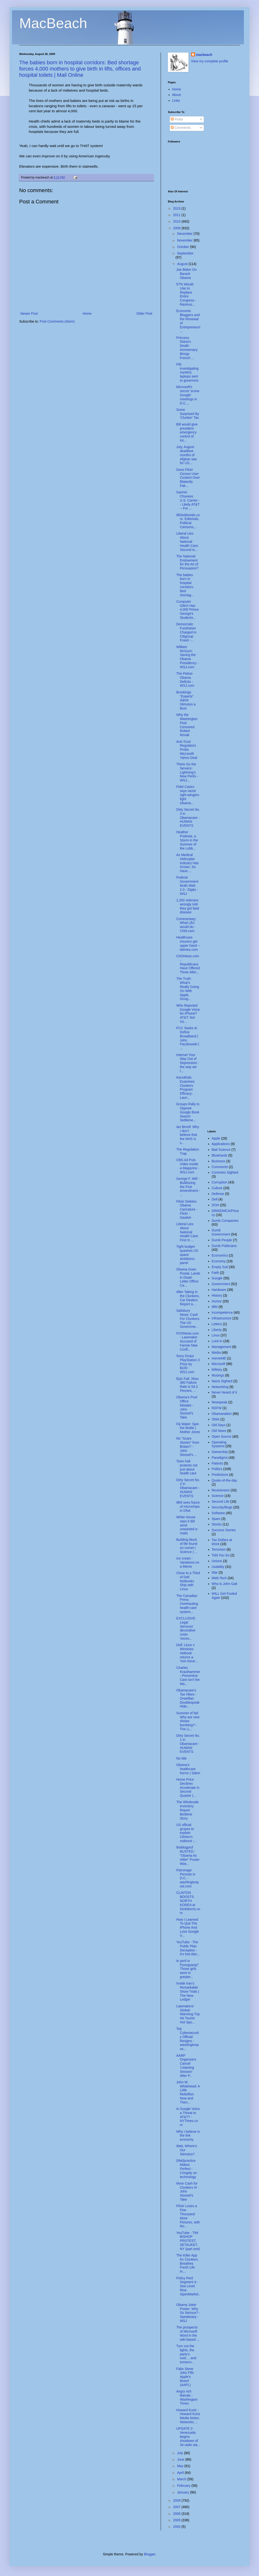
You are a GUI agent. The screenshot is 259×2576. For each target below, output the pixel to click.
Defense (218, 1194)
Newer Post (29, 313)
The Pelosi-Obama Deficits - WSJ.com (185, 679)
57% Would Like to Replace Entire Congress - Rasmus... (186, 294)
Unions (217, 1561)
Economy (219, 1261)
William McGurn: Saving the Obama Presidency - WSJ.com (187, 657)
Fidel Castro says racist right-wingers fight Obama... (187, 795)
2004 (177, 2527)
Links (176, 100)
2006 (177, 2514)
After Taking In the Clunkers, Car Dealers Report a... (188, 1298)
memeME (219, 1358)
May (180, 2466)
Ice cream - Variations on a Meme (187, 1562)
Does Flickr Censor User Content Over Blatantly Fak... (188, 478)
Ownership (220, 1452)
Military (217, 1369)
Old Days (219, 1425)
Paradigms (220, 1457)
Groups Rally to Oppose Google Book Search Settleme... (187, 1112)
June (181, 2459)
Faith (215, 1273)
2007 (177, 2507)
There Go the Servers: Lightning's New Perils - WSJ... (187, 772)
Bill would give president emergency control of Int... (187, 432)
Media (216, 1352)
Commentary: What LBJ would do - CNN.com (186, 925)
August (182, 264)
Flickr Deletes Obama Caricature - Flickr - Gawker (186, 1209)
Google (217, 1278)
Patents (217, 1463)
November (185, 240)
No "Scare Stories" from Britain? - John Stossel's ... (187, 1446)
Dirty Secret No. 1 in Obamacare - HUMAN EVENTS (188, 1744)
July (180, 2453)
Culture (217, 1188)
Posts (177, 119)
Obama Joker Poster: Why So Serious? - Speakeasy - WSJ (188, 2313)
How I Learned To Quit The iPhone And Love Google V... (187, 1928)
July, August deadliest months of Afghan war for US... (186, 455)
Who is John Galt (224, 1584)
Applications (221, 1144)
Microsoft (218, 1364)
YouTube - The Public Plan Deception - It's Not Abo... (188, 1948)
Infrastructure (221, 1318)
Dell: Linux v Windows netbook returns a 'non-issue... (187, 1653)
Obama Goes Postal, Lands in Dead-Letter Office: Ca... (188, 1277)
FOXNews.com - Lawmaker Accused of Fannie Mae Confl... (187, 1341)
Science (218, 1496)
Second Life (221, 1501)
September (185, 253)
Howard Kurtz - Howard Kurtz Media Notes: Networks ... (188, 2416)
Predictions (220, 1475)
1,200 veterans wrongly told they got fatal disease (187, 906)
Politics (217, 1469)
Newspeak (219, 1402)
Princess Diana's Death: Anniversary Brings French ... (187, 348)
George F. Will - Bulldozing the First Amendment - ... (188, 1187)
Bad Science (221, 1150)
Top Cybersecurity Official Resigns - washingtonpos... (187, 2039)
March (182, 2479)
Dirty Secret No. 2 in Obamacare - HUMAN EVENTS (188, 1488)
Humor (217, 1301)
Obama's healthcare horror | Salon (188, 1769)
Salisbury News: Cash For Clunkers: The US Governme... (188, 1319)
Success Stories (224, 1530)
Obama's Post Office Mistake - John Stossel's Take (186, 1407)
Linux (216, 1335)
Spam (216, 1519)
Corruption (219, 1182)
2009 (177, 228)
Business (218, 1161)
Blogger (149, 2554)
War (215, 1572)
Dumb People (222, 1240)
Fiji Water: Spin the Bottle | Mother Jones (188, 1428)
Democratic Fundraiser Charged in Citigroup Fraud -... (186, 632)
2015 (177, 208)
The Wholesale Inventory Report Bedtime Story (187, 1810)
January (183, 2492)
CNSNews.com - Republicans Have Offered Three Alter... (188, 964)
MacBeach (53, 23)
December (185, 234)
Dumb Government (221, 1232)
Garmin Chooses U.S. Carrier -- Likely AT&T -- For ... (188, 500)
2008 (177, 2500)
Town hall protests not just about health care (186, 1467)
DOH (215, 1205)
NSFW (217, 1408)
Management (221, 1347)
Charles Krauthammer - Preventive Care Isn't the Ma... (188, 1676)
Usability (218, 1567)
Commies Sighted (225, 1172)
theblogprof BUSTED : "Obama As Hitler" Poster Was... (188, 1855)
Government (221, 1284)
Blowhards (219, 1155)
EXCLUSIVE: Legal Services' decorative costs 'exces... (186, 1628)
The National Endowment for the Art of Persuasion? (187, 562)
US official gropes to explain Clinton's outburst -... (186, 1833)
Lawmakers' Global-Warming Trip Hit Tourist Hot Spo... (188, 2014)
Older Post (144, 313)
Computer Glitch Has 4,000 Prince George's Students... (187, 610)
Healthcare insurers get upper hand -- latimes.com (188, 943)
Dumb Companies (225, 1221)
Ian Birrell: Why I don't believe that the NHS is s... (187, 1135)
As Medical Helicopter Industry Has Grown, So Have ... (187, 863)
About (176, 95)
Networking (220, 1387)
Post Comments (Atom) (57, 321)
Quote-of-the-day (224, 1480)
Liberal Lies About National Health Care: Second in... (187, 541)
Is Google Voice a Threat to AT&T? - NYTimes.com (188, 2117)
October (183, 247)
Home (86, 313)
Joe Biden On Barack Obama (186, 274)
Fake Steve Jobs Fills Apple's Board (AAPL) (185, 2377)
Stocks (217, 1524)
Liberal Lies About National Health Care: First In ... (187, 1232)
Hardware (219, 1290)
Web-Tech (219, 1578)
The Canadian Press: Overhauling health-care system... (187, 1604)
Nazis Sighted (222, 1381)
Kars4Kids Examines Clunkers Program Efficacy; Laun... (185, 1087)
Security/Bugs (222, 1507)
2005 (177, 2520)
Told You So (221, 1555)
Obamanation (222, 1414)
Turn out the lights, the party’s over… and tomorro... (186, 2354)
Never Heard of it (224, 1392)
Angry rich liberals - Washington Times (186, 2397)
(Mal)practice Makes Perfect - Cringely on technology (186, 2169)
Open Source (222, 1436)
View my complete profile (209, 61)
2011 (177, 215)
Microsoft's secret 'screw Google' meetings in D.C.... (187, 395)
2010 (177, 221)
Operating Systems (219, 1444)
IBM (215, 1307)
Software (218, 1513)
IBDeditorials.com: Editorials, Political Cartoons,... (188, 521)
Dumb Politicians (224, 1246)
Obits (216, 1419)
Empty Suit (220, 1267)
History (217, 1295)
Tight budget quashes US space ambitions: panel (187, 1254)
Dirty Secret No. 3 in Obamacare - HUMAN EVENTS (188, 817)
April (181, 2473)
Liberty (217, 1330)
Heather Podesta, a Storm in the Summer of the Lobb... (187, 840)
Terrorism (219, 1549)
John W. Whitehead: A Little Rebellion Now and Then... (188, 2092)
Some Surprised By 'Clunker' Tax (187, 414)
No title (181, 1758)
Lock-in (217, 1341)
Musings (218, 1375)
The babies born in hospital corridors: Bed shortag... (185, 585)
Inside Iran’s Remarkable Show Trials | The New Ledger (187, 1991)
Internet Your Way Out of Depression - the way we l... (187, 1063)
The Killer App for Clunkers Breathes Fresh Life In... (187, 2263)
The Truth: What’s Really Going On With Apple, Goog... (187, 989)
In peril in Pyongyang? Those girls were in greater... (187, 1969)
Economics (220, 1255)
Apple (216, 1138)
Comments (181, 128)
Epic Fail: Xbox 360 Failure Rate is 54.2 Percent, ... (187, 1385)
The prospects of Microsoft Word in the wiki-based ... (188, 2333)
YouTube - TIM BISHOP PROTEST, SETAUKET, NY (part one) (188, 2241)
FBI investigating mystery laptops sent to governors (187, 372)
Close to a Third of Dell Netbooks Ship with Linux (188, 1581)
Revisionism (221, 1490)
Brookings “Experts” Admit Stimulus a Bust (185, 700)
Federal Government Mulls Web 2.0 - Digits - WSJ (187, 885)
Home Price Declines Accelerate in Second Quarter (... (187, 1787)
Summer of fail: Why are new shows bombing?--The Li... (188, 1721)
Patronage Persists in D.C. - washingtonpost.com (187, 1878)
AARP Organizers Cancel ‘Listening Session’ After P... (186, 2066)
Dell (215, 1199)
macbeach (204, 55)
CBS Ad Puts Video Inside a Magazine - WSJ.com (187, 1166)
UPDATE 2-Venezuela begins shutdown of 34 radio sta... (188, 2436)
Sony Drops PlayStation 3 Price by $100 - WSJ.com (188, 1364)
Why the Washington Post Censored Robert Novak (186, 725)
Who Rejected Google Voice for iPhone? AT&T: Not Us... (188, 1013)
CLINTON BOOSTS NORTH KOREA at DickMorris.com (188, 1903)
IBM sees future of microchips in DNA (188, 1507)
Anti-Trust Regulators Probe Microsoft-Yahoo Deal (186, 750)
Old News (219, 1431)
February (184, 2485)
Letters (217, 1324)
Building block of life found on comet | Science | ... (186, 1546)
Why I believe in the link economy (188, 2136)
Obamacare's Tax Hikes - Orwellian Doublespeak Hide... (188, 1698)
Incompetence (222, 1312)
